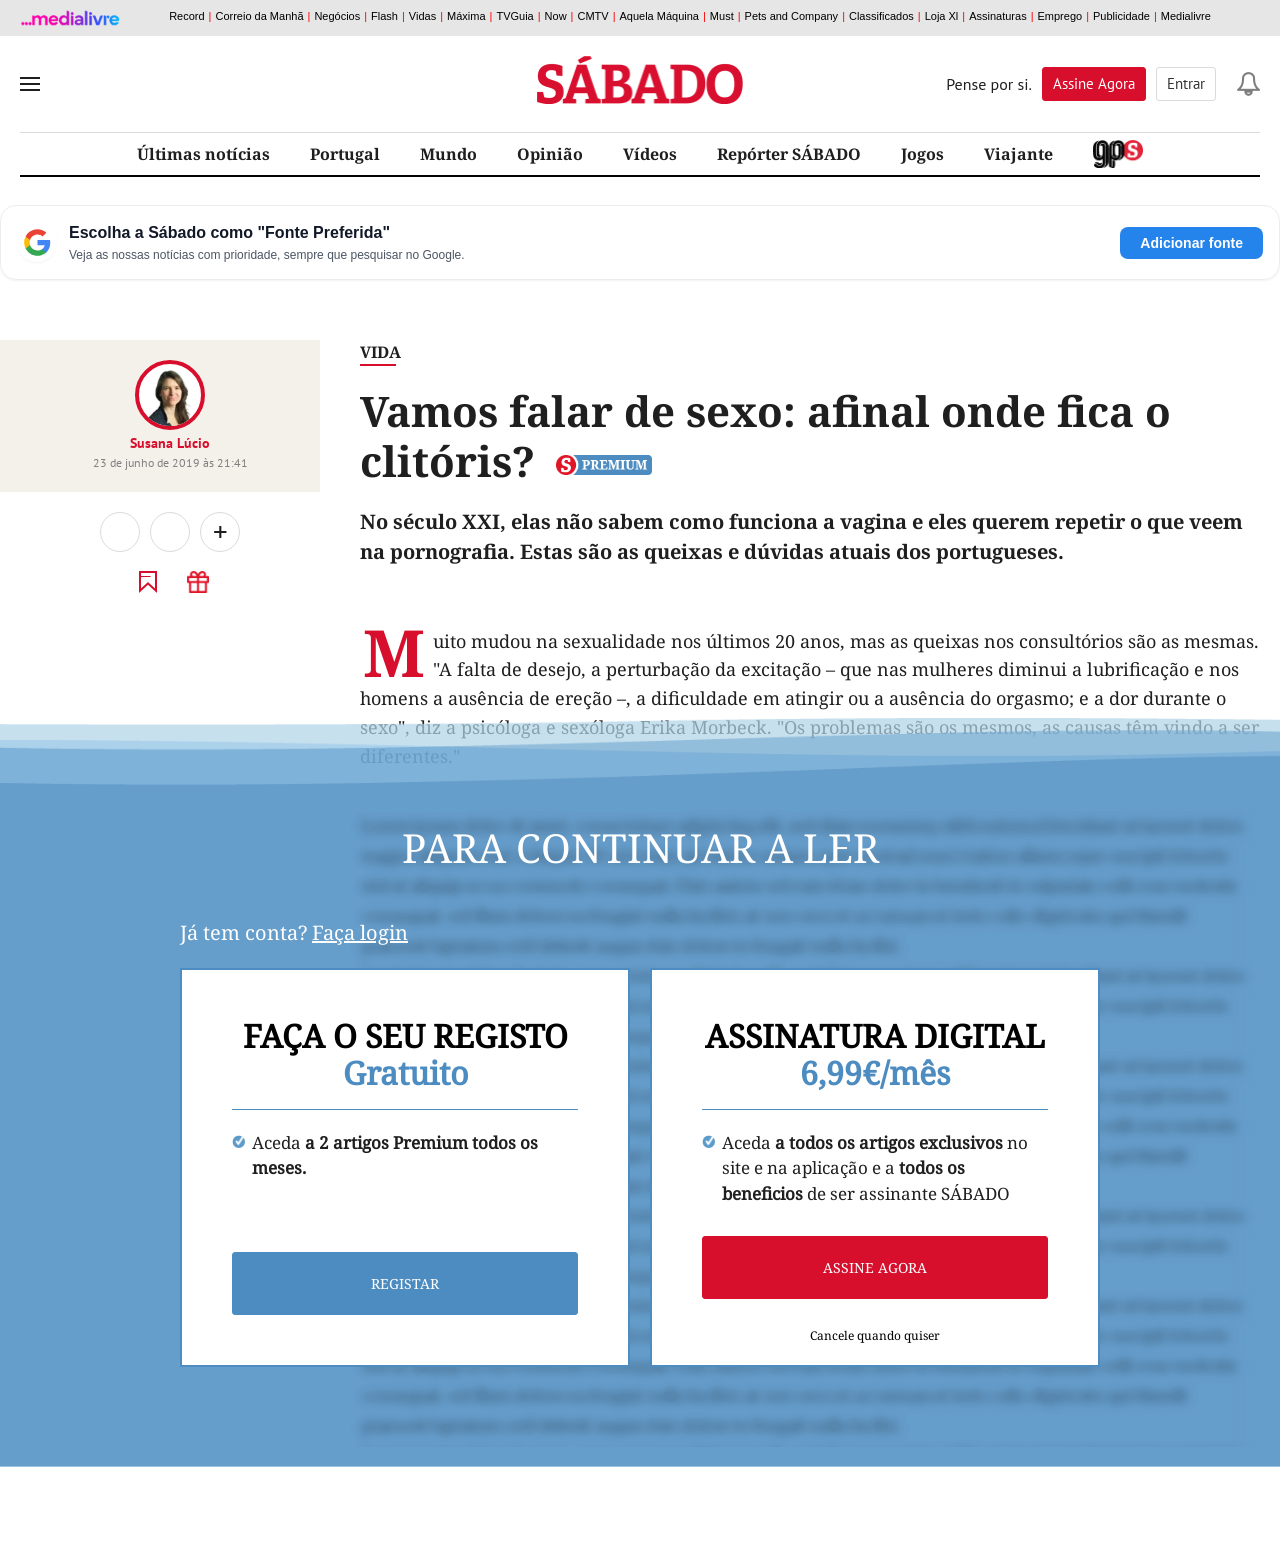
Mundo (448, 154)
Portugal (345, 154)
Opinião (550, 154)
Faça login (360, 932)
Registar (405, 1283)
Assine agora (875, 1267)
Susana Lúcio (170, 443)
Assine (1094, 83)
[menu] (30, 84)
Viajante (1018, 154)
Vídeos (650, 154)
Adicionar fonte (1191, 243)
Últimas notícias (203, 154)
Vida (380, 352)
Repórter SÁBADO (789, 154)
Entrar (1186, 83)
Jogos (922, 154)
